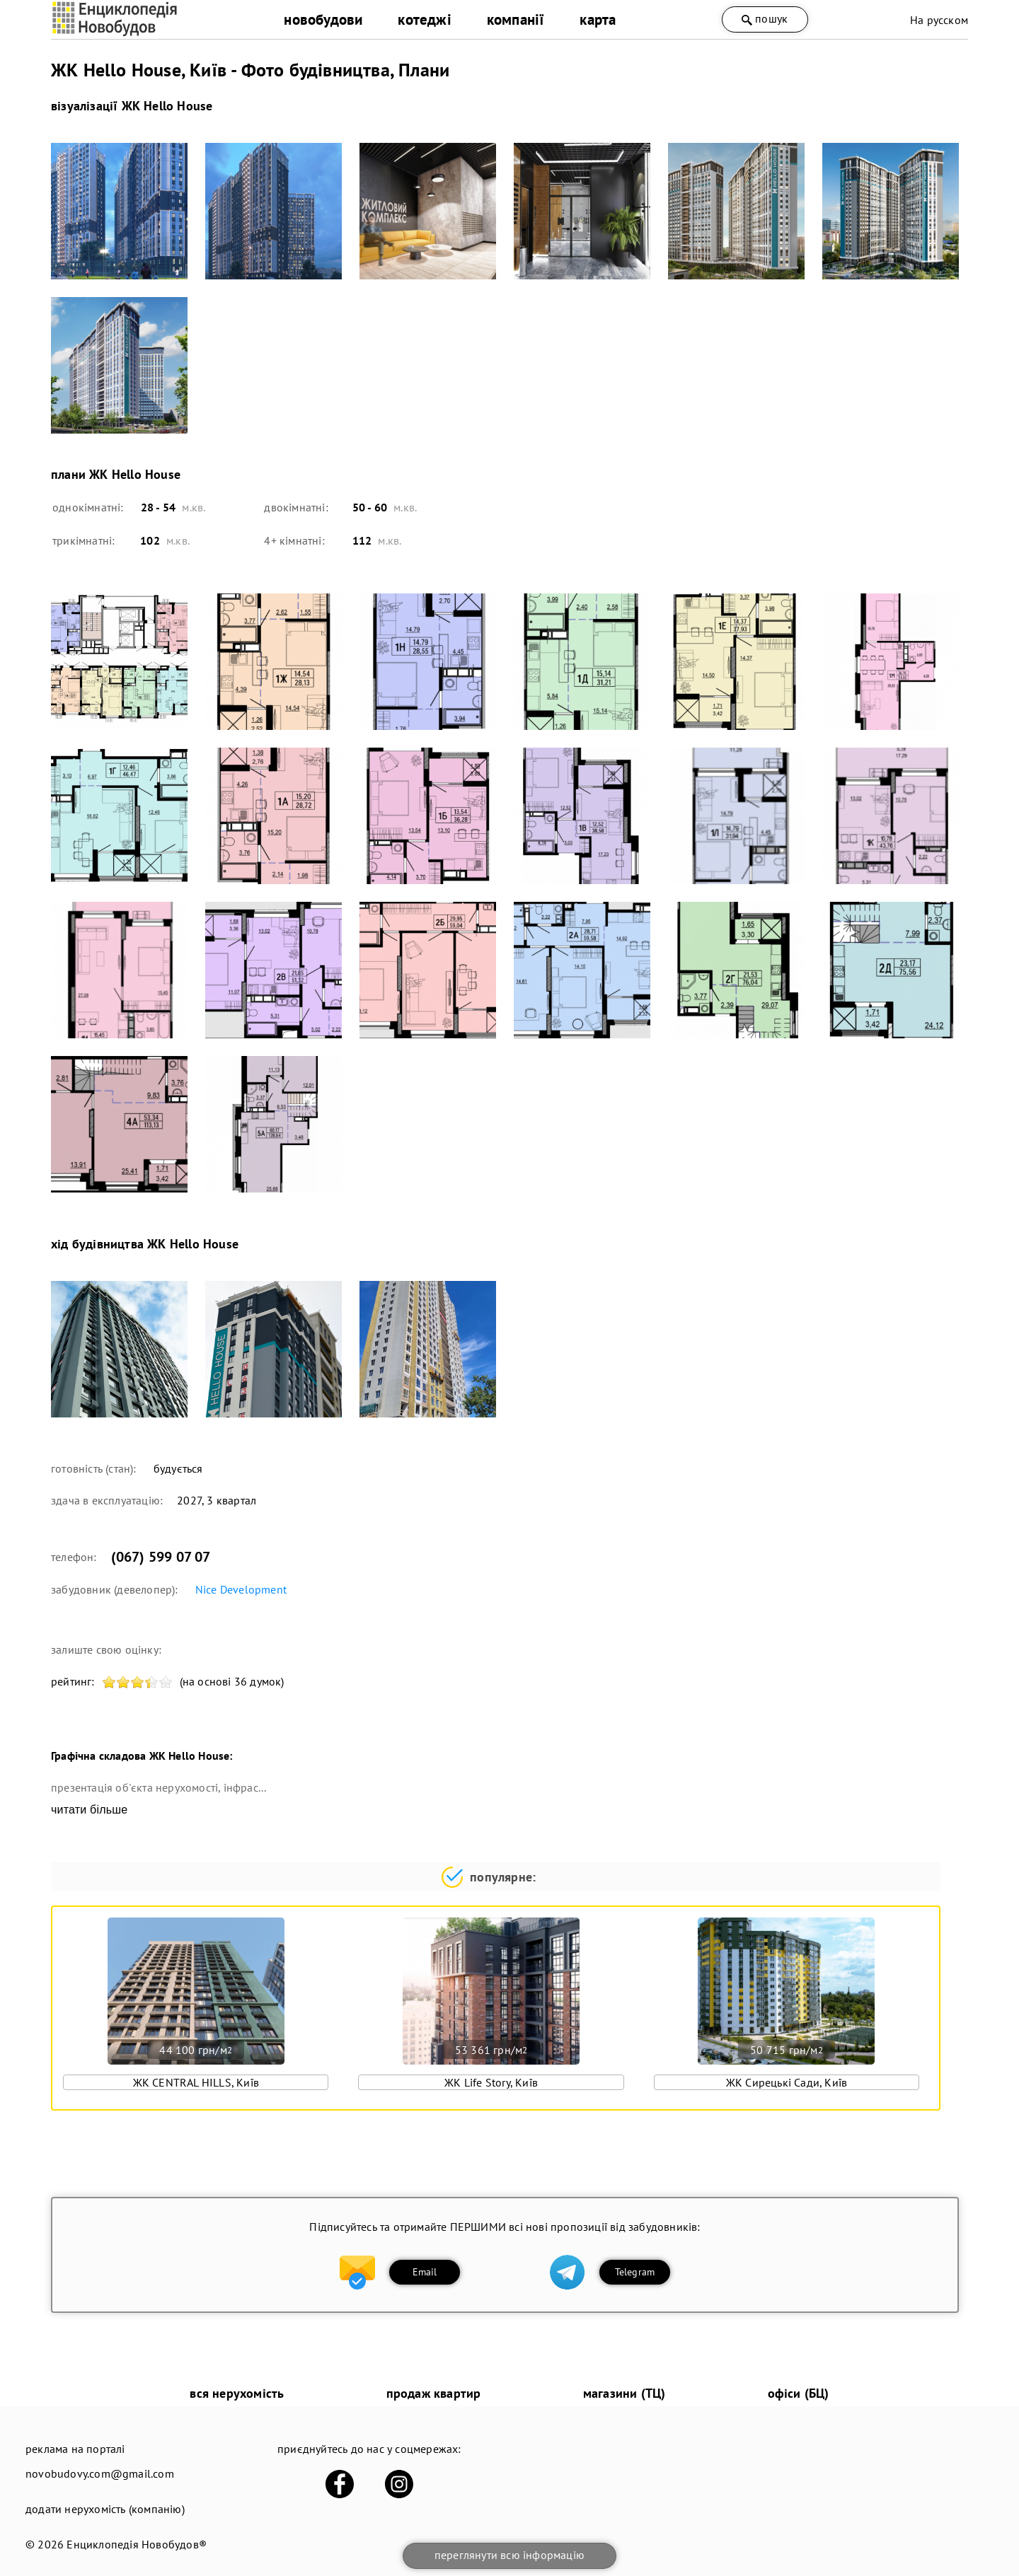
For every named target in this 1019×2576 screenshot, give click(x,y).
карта (598, 19)
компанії (516, 19)
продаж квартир (433, 2393)
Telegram (635, 2271)
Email (425, 2271)
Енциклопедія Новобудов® (137, 2544)
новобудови (323, 19)
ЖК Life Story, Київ (491, 2082)
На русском (939, 20)
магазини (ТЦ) (624, 2393)
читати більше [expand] (89, 1810)
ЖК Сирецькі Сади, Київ (786, 2082)
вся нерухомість (237, 2393)
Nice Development (241, 1589)
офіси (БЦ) (798, 2393)
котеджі (424, 19)
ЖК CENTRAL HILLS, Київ (196, 2082)
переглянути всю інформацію (509, 2555)
